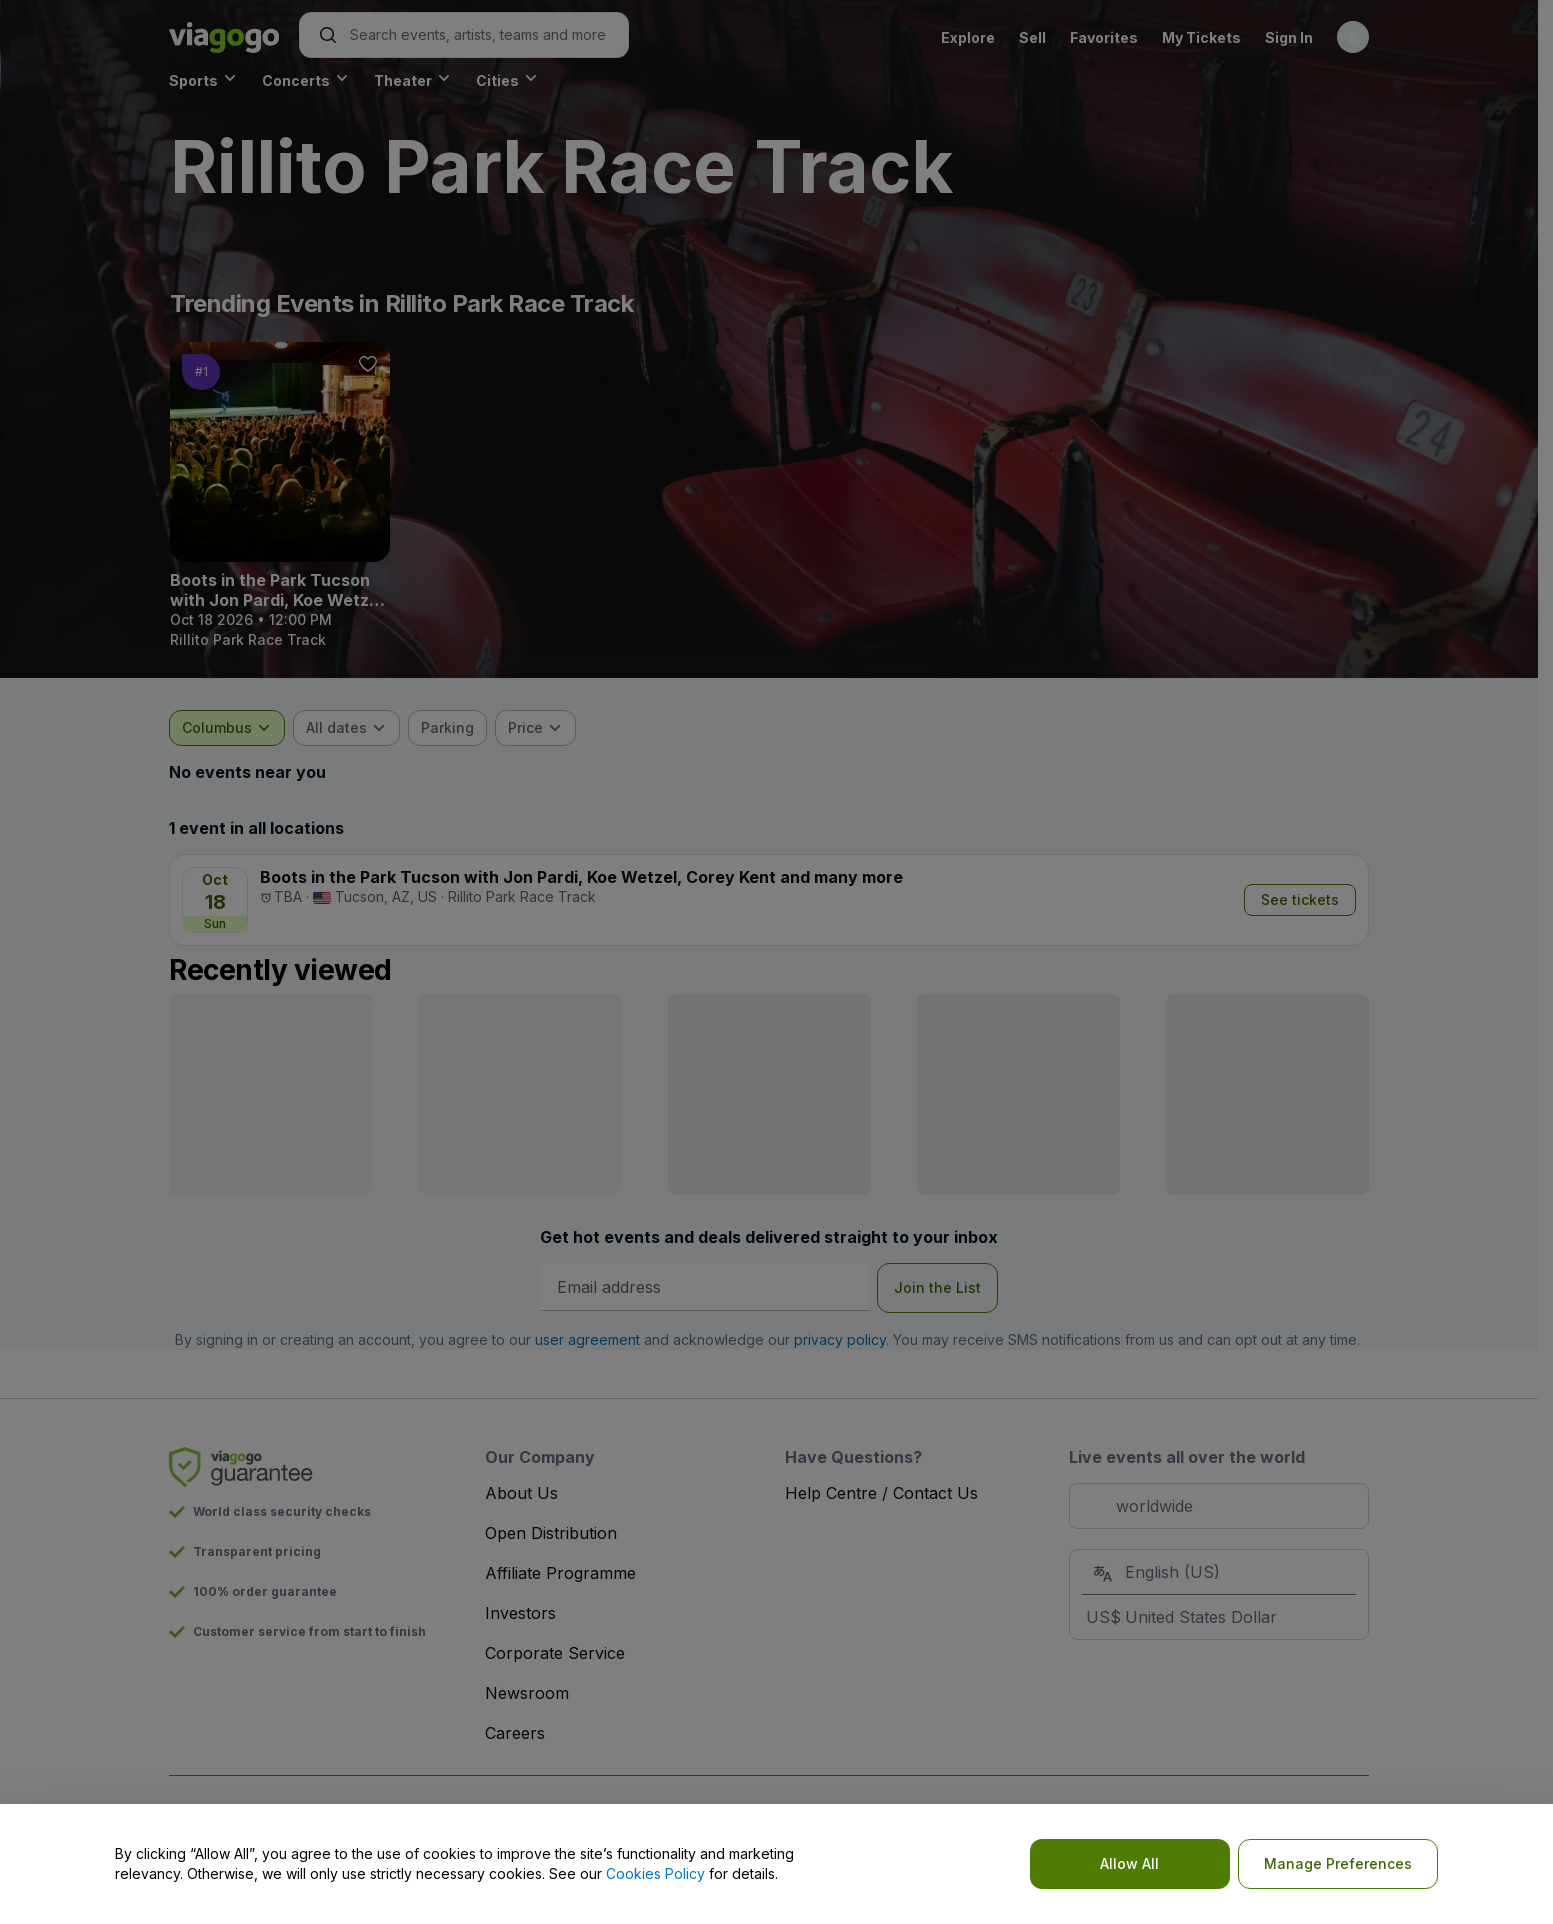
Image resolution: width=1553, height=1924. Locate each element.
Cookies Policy (655, 1873)
